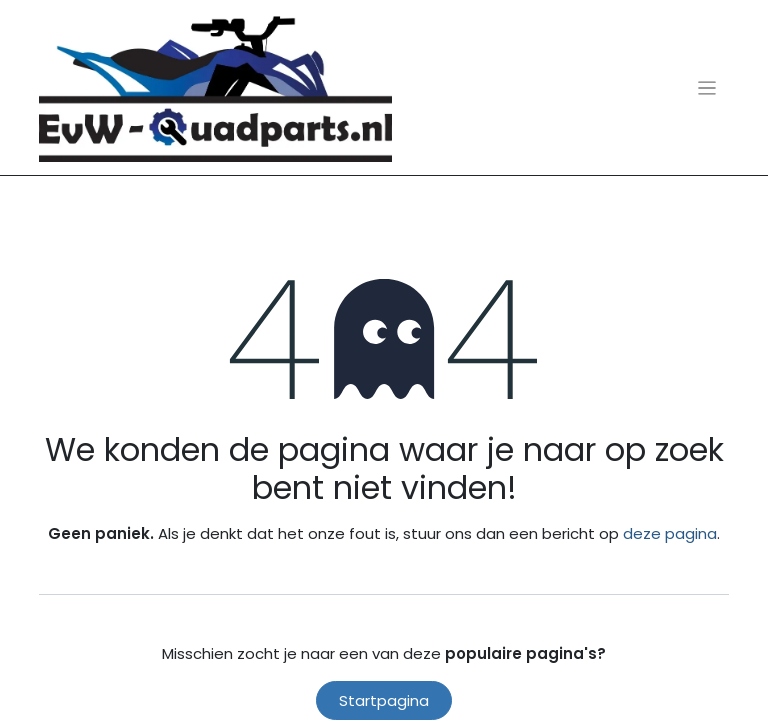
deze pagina (670, 533)
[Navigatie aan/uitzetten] (707, 87)
